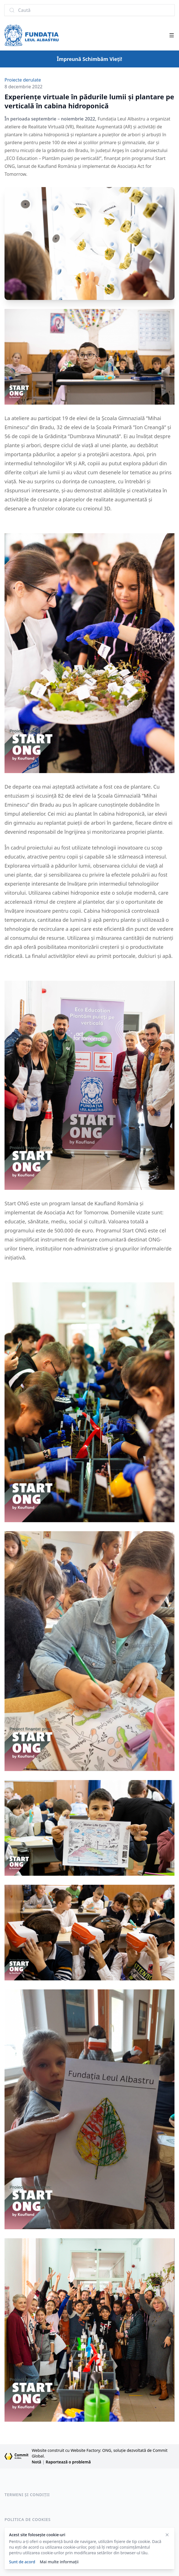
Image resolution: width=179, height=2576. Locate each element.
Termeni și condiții (27, 2494)
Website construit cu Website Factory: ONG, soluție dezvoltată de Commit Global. (99, 2453)
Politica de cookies (28, 2519)
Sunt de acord (22, 2561)
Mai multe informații (59, 2561)
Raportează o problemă (68, 2462)
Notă (36, 2462)
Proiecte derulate (23, 80)
